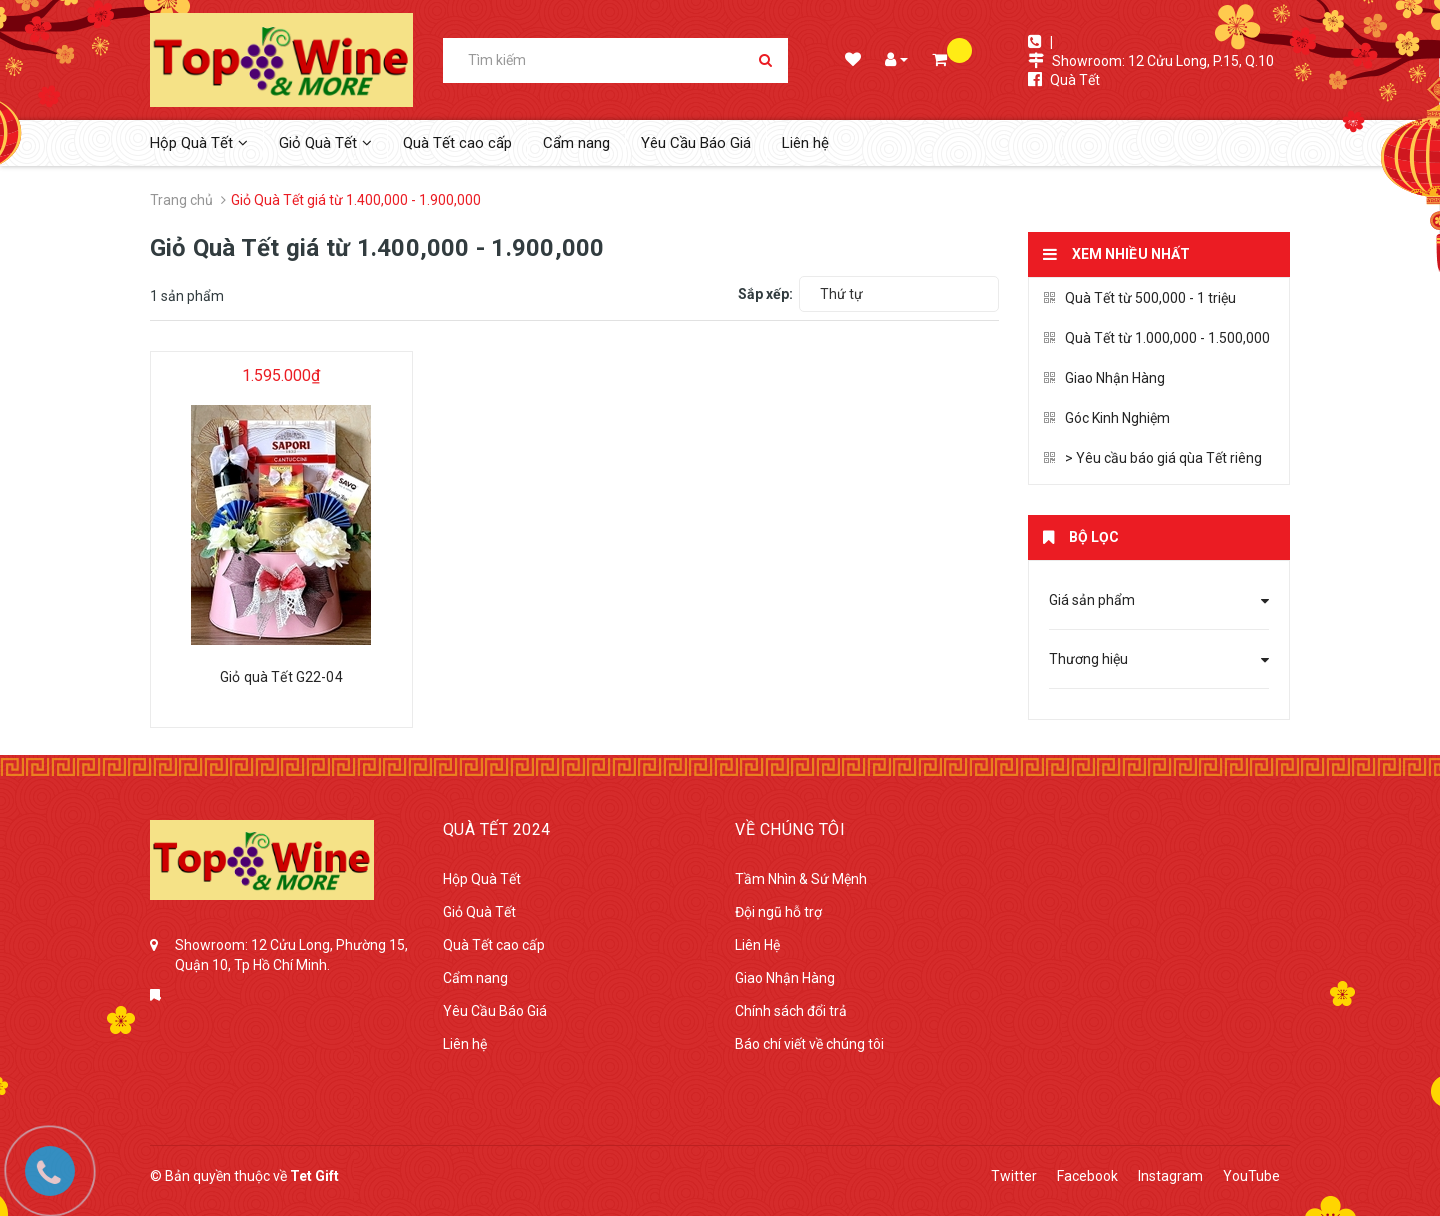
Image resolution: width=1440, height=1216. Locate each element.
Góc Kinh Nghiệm (1107, 418)
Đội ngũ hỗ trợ (778, 912)
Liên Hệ (757, 945)
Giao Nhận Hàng (1104, 378)
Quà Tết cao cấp (457, 143)
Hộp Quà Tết (482, 879)
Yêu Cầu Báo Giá (696, 143)
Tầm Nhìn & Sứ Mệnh (801, 879)
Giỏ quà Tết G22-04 (281, 677)
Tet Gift (314, 1176)
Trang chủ (181, 200)
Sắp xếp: (765, 294)
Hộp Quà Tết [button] (199, 143)
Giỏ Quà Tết (479, 912)
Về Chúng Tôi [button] (790, 829)
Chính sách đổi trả (791, 1011)
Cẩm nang (576, 143)
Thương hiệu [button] (1159, 659)
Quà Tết (1075, 80)
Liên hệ (805, 143)
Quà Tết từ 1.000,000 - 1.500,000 (1157, 338)
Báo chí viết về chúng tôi (809, 1044)
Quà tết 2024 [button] (497, 829)
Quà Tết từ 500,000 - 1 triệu (1140, 298)
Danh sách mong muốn (851, 61)
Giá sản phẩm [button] (1159, 600)
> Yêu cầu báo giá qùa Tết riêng (1153, 458)
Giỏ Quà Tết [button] (325, 143)
